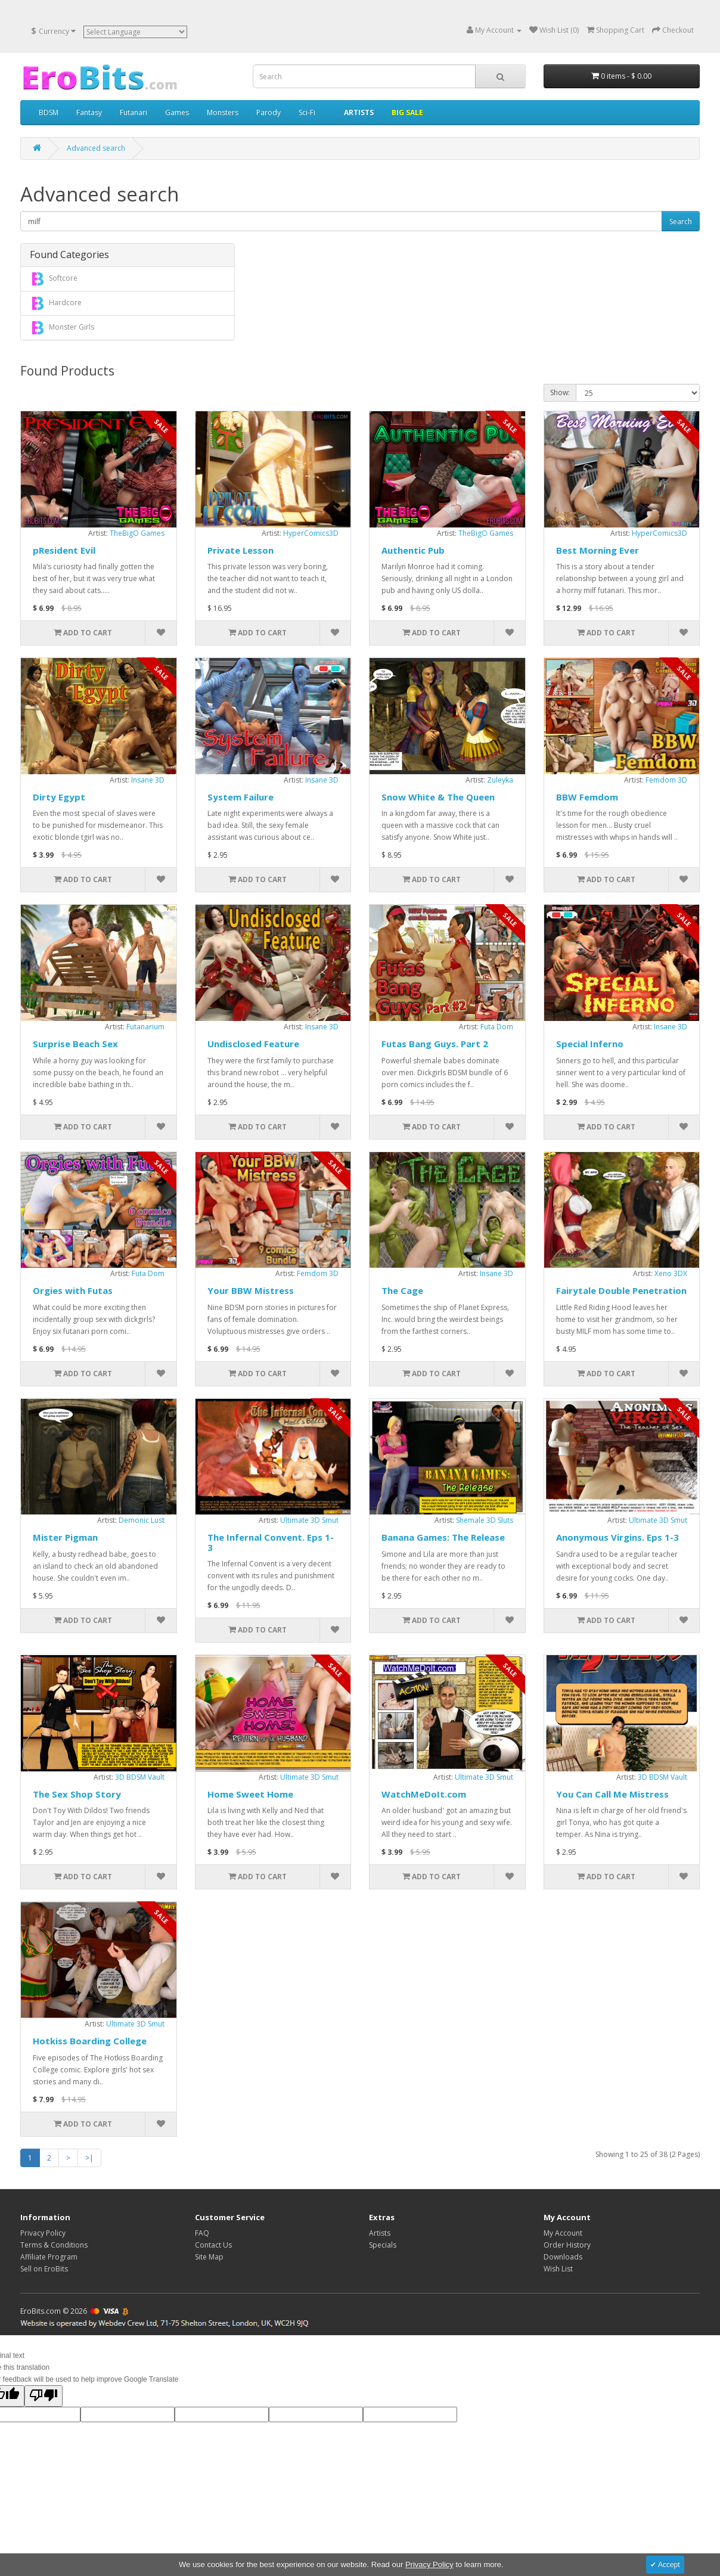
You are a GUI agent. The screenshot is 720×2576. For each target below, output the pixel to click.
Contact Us (213, 2245)
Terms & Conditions (54, 2245)
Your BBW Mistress (250, 1290)
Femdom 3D (666, 780)
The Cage (402, 1290)
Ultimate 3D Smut (309, 1520)
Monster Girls (61, 328)
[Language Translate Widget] (135, 32)
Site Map (209, 2257)
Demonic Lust (142, 1520)
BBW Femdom (587, 797)
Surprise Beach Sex (75, 1044)
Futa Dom (496, 1027)
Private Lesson (240, 550)
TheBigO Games (137, 533)
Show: (560, 392)
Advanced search (96, 148)
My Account (563, 2233)
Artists (379, 2233)
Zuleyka (500, 780)
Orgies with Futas (73, 1290)
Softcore (52, 279)
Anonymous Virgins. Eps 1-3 (617, 1537)
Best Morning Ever (597, 550)
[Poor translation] (43, 2396)
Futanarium (145, 1027)
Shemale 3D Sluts (484, 1520)
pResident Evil (64, 550)
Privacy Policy (43, 2233)
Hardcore (55, 303)
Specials (382, 2245)
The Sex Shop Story (77, 1794)
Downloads (563, 2257)
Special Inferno (589, 1044)
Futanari (133, 112)
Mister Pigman (65, 1537)
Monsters (222, 112)
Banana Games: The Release (443, 1537)
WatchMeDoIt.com (423, 1794)
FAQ (202, 2233)
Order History (567, 2245)
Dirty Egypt (59, 797)
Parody (268, 112)
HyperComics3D (311, 533)
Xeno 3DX (670, 1273)
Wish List (558, 2269)
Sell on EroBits (44, 2269)
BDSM (48, 112)
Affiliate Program (48, 2257)
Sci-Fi (307, 112)
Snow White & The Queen (438, 797)
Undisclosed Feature (253, 1044)
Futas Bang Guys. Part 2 (434, 1044)
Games (177, 112)
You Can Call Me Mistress (612, 1794)
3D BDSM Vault (140, 1777)
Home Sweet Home (250, 1794)
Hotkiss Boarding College (90, 2041)
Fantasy (89, 112)
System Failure (240, 797)
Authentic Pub (413, 550)
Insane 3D (148, 780)
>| (89, 2158)
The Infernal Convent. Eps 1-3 (270, 1542)
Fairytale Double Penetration (621, 1290)
